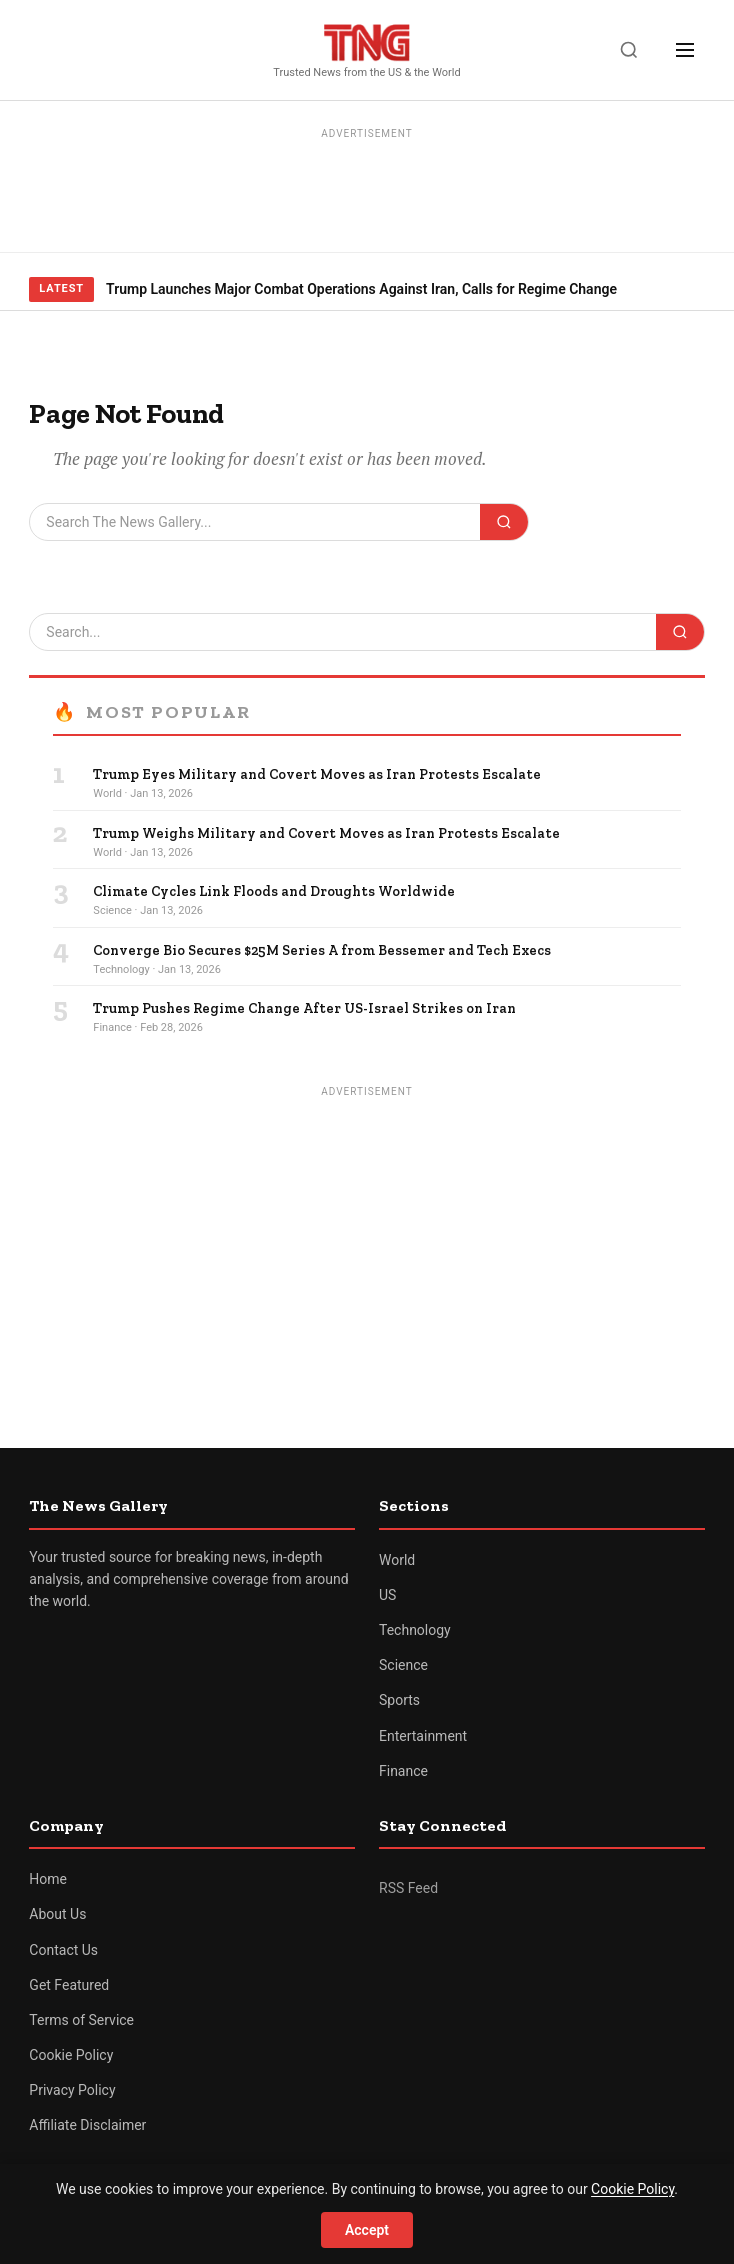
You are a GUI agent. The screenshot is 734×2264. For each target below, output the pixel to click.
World (397, 1560)
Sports (399, 1700)
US (387, 1595)
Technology (415, 1630)
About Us (57, 1914)
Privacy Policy (72, 2090)
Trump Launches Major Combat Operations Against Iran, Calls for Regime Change (361, 289)
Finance (403, 1771)
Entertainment (423, 1736)
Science (403, 1665)
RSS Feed (408, 1888)
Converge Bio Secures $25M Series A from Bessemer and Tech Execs (322, 950)
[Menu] (685, 50)
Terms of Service (81, 2020)
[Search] (629, 50)
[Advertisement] (367, 191)
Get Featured (69, 1985)
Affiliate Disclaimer (87, 2125)
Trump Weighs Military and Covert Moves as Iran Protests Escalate (326, 833)
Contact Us (63, 1950)
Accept (367, 2230)
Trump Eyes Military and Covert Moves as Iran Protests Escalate (317, 774)
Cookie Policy (71, 2055)
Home (48, 1879)
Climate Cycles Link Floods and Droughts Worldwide (274, 891)
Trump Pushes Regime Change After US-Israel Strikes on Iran (304, 1008)
